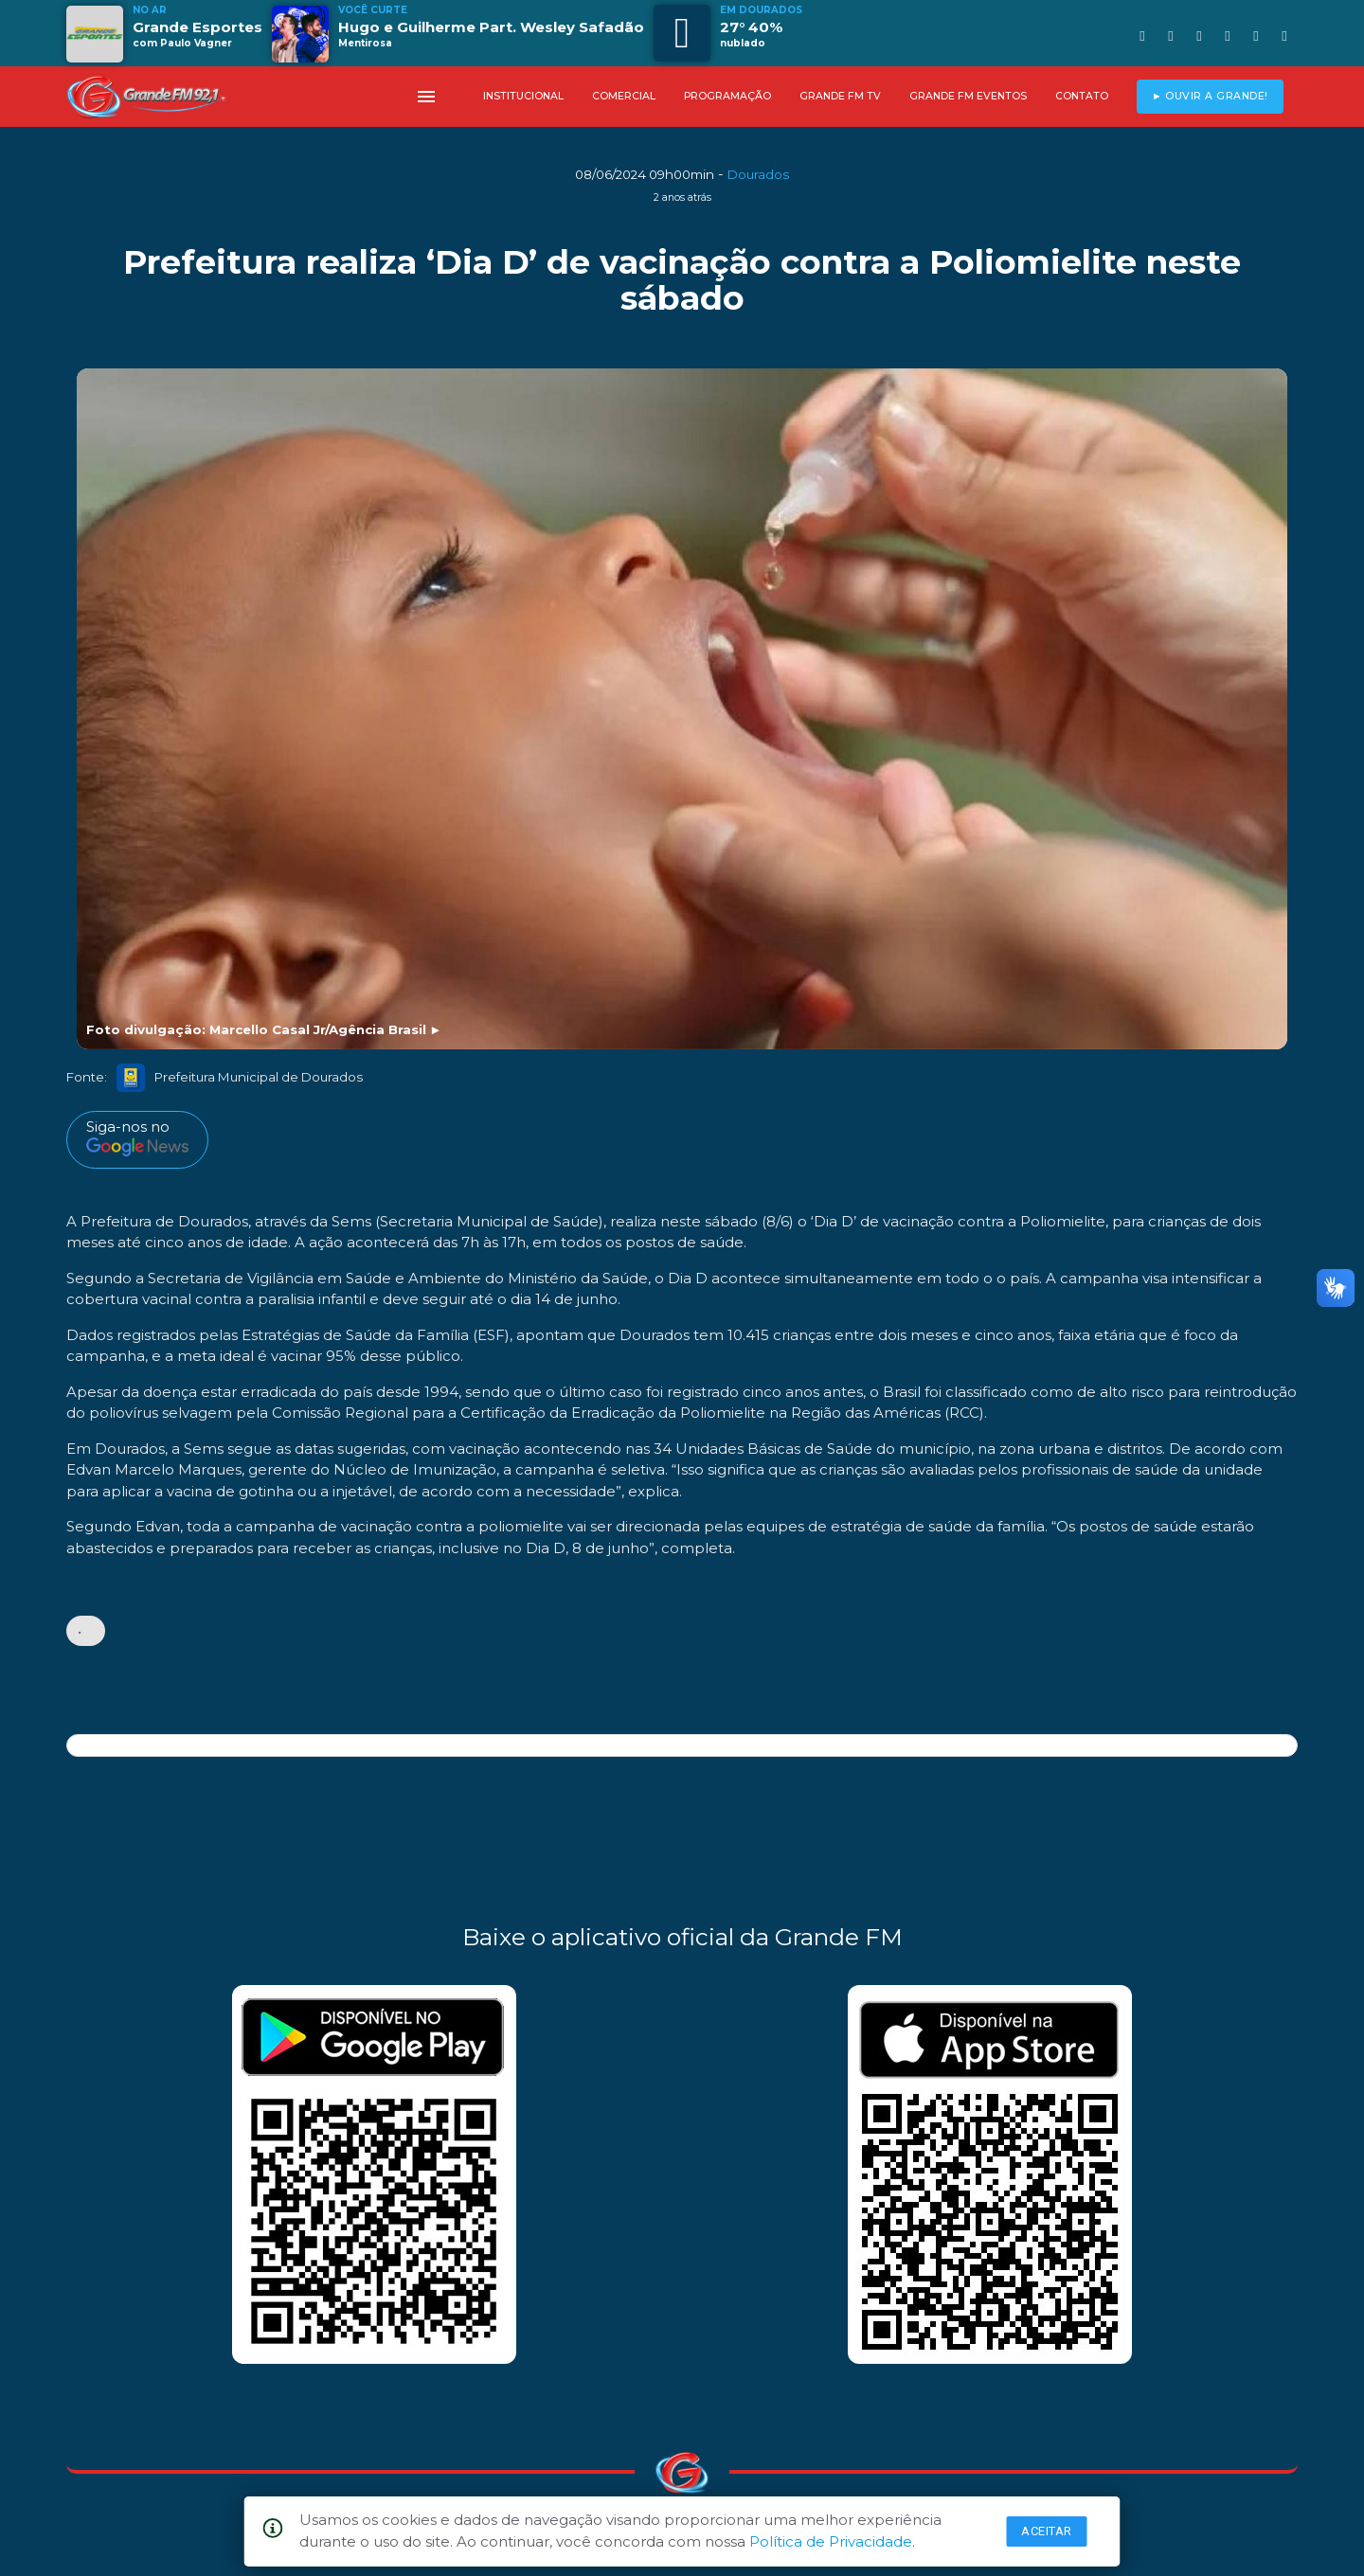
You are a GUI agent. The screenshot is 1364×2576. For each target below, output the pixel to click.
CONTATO (1081, 96)
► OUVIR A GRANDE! (1210, 96)
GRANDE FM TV (840, 96)
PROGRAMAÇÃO (727, 96)
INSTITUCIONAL (523, 96)
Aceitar (1046, 2531)
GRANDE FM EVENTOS (968, 96)
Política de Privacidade (830, 2541)
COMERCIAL (623, 96)
